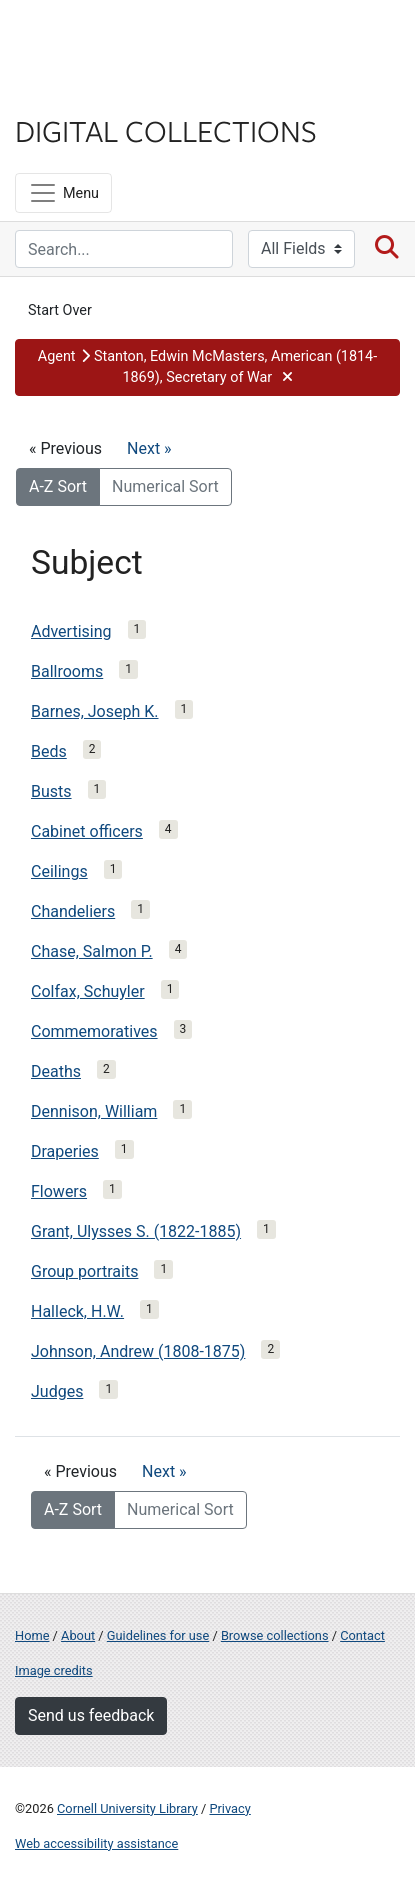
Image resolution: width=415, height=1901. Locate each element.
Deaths (56, 1071)
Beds (49, 751)
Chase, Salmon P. (92, 951)
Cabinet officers (87, 831)
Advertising (71, 631)
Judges (57, 1391)
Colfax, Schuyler (88, 991)
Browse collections (275, 1635)
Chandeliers (73, 911)
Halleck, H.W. (77, 1311)
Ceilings (59, 871)
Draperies (65, 1151)
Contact (362, 1635)
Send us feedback (91, 1715)
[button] (207, 367)
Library (75, 91)
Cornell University (115, 38)
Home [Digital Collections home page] (32, 1635)
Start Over (60, 310)
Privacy (229, 1808)
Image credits (54, 1670)
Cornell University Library (127, 1808)
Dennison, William (94, 1111)
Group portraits (84, 1271)
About (78, 1635)
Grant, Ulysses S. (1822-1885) (136, 1231)
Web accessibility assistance (96, 1843)
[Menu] (63, 193)
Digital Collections (166, 130)
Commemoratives (94, 1031)
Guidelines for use (158, 1635)
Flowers (59, 1191)
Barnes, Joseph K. (95, 711)
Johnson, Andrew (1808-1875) (138, 1351)
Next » (149, 448)
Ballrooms (67, 671)
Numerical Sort (165, 486)
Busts (51, 791)
